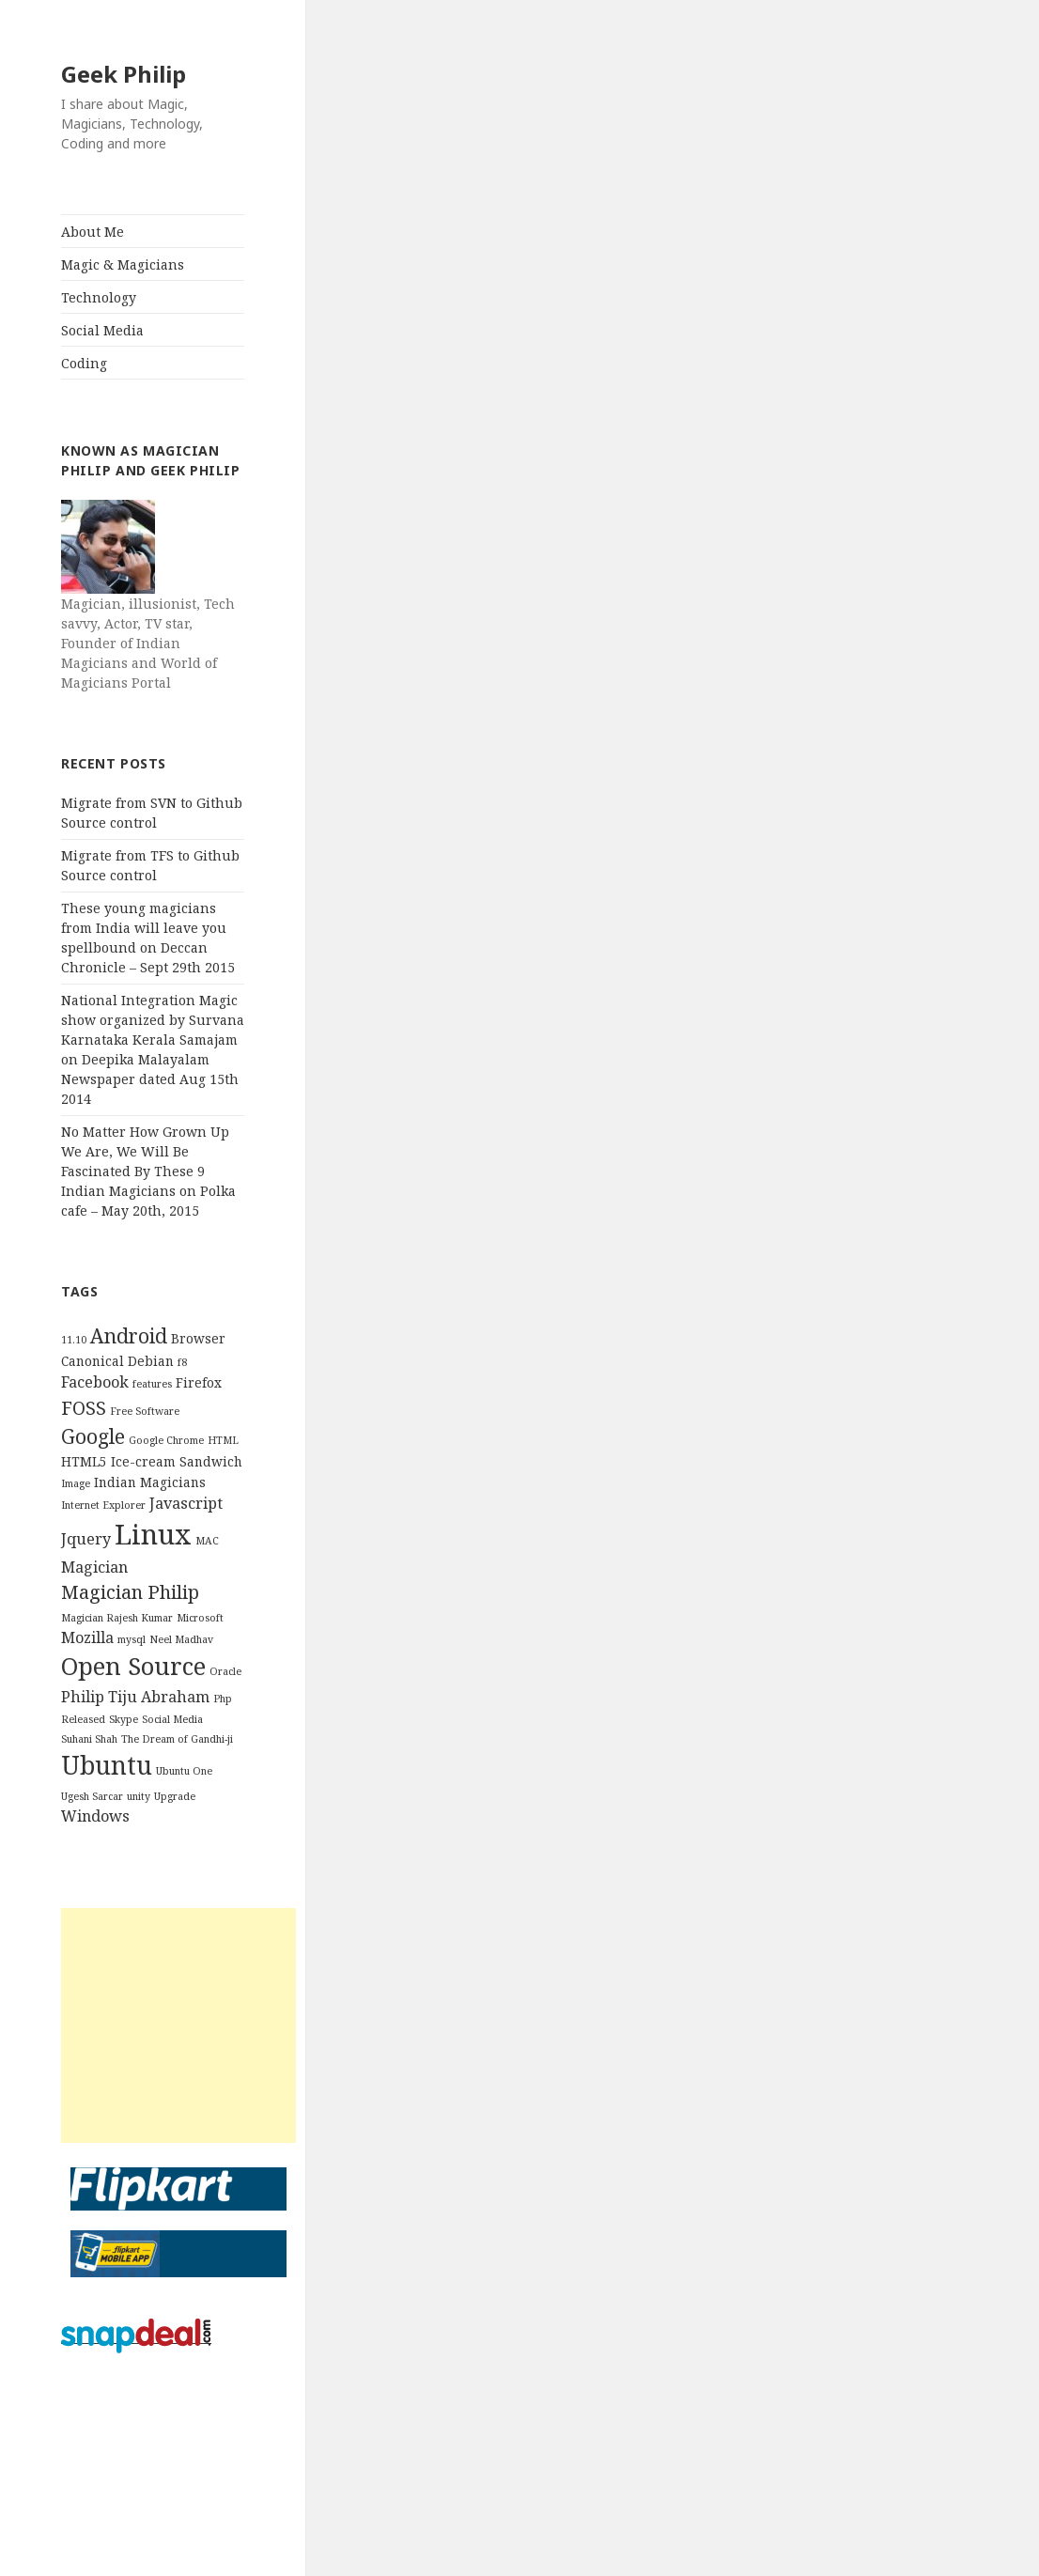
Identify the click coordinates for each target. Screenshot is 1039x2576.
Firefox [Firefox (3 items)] (199, 1382)
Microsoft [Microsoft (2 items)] (200, 1617)
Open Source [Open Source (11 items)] (133, 1666)
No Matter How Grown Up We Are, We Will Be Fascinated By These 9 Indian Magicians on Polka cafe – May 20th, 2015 (148, 1171)
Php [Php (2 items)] (222, 1698)
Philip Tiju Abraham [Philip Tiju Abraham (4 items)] (135, 1696)
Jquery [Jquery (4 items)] (86, 1539)
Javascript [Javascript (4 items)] (186, 1503)
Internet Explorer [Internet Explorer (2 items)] (103, 1505)
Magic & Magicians (122, 264)
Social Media (102, 330)
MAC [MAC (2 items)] (207, 1540)
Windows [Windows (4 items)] (95, 1816)
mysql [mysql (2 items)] (131, 1639)
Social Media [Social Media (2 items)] (172, 1719)
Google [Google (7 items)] (93, 1436)
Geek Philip (123, 73)
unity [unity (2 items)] (138, 1796)
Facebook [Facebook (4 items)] (95, 1382)
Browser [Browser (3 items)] (198, 1338)
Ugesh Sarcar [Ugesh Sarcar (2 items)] (92, 1796)
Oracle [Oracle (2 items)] (225, 1671)
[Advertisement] (178, 2025)
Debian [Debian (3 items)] (151, 1361)
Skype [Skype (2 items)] (123, 1719)
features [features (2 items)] (152, 1383)
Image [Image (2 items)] (75, 1483)
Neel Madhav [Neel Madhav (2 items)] (181, 1639)
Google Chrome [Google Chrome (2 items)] (166, 1440)
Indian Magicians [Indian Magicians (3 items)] (150, 1482)
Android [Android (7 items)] (128, 1335)
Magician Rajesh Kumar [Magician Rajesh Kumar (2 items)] (117, 1617)
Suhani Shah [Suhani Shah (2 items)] (89, 1739)
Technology (98, 297)
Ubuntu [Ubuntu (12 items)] (106, 1765)
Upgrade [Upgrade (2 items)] (174, 1796)
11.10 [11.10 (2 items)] (73, 1339)
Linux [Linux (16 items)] (153, 1534)
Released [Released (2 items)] (83, 1719)
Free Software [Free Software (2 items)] (144, 1411)
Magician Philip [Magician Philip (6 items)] (130, 1592)
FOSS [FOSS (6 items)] (83, 1407)
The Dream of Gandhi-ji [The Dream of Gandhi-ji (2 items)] (177, 1739)
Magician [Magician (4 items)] (94, 1567)
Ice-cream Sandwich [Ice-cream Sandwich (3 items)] (176, 1461)
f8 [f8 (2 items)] (182, 1362)
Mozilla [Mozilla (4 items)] (87, 1637)
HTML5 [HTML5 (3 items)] (84, 1461)
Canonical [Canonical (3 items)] (92, 1361)
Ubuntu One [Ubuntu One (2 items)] (184, 1770)
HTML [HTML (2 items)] (223, 1440)
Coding (84, 363)
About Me (92, 232)
